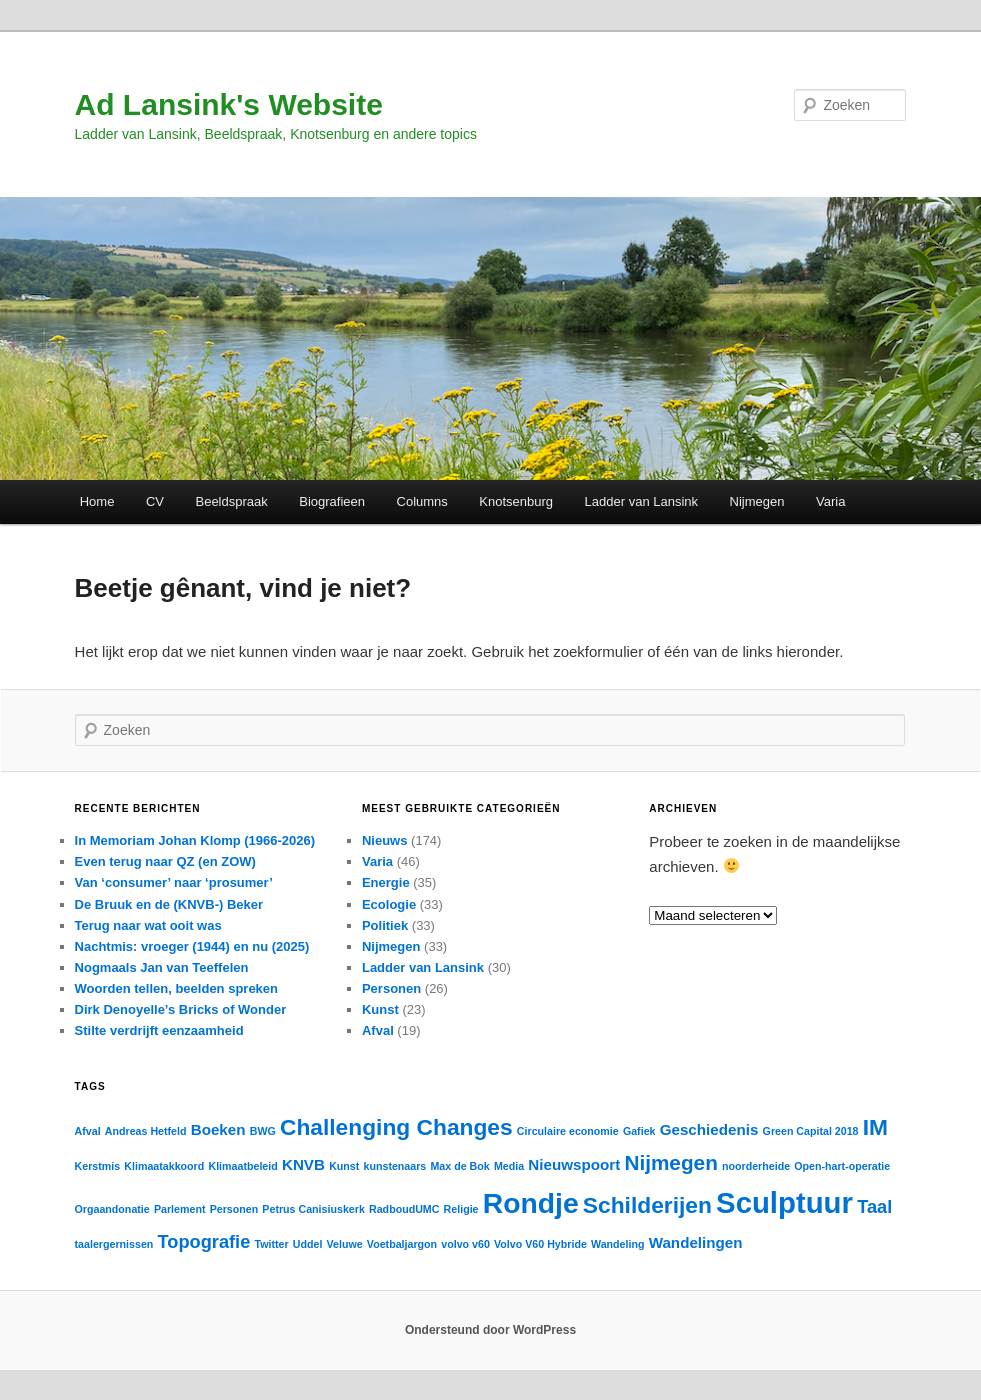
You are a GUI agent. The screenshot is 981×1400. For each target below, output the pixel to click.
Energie (386, 882)
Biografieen (332, 501)
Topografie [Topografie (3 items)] (204, 1241)
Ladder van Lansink (641, 501)
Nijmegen (757, 501)
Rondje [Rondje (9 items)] (531, 1203)
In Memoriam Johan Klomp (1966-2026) (195, 840)
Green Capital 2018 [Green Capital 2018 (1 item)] (811, 1131)
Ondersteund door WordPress (490, 1330)
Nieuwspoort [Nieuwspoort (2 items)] (574, 1164)
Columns (422, 501)
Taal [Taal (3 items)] (874, 1206)
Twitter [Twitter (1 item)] (271, 1244)
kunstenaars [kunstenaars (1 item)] (395, 1166)
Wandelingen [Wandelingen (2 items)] (696, 1242)
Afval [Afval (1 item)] (88, 1131)
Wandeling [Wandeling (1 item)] (617, 1244)
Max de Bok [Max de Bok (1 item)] (459, 1166)
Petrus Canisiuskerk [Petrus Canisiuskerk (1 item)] (313, 1209)
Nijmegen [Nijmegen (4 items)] (670, 1162)
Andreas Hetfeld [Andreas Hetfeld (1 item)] (146, 1131)
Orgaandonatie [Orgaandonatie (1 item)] (112, 1209)
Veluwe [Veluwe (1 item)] (345, 1244)
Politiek (385, 925)
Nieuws (385, 840)
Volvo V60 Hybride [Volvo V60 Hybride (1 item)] (540, 1244)
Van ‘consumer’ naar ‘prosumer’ (174, 882)
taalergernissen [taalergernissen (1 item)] (114, 1244)
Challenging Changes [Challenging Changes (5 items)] (396, 1127)
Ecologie (389, 904)
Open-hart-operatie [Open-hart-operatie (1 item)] (842, 1166)
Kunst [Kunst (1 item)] (344, 1166)
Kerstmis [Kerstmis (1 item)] (98, 1166)
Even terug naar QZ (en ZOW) (165, 861)
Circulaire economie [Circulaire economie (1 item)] (568, 1131)
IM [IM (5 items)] (875, 1127)
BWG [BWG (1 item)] (263, 1131)
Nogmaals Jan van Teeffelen (162, 967)
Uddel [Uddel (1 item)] (308, 1244)
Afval (378, 1030)
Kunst (380, 1009)
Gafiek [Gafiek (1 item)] (639, 1131)
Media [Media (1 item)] (509, 1166)
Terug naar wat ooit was (148, 925)
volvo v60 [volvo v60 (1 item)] (465, 1244)
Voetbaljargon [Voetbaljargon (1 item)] (402, 1244)
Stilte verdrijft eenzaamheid (159, 1030)
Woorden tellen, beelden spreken (176, 988)
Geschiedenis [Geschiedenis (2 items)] (709, 1129)
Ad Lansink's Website (229, 104)
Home (97, 501)
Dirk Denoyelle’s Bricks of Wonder (181, 1009)
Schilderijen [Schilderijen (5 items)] (647, 1205)
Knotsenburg (516, 501)
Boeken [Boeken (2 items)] (218, 1129)
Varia (830, 501)
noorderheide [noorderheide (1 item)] (756, 1166)
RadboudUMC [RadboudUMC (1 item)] (404, 1209)
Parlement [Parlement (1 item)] (180, 1209)
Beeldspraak (231, 501)
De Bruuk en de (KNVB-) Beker (169, 904)
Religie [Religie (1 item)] (461, 1209)
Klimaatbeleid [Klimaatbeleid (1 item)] (242, 1166)
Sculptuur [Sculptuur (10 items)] (784, 1202)
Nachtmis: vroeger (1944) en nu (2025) (192, 946)
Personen (391, 988)
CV (155, 501)
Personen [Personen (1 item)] (234, 1209)
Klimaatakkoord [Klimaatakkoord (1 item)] (164, 1166)
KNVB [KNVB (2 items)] (303, 1164)
